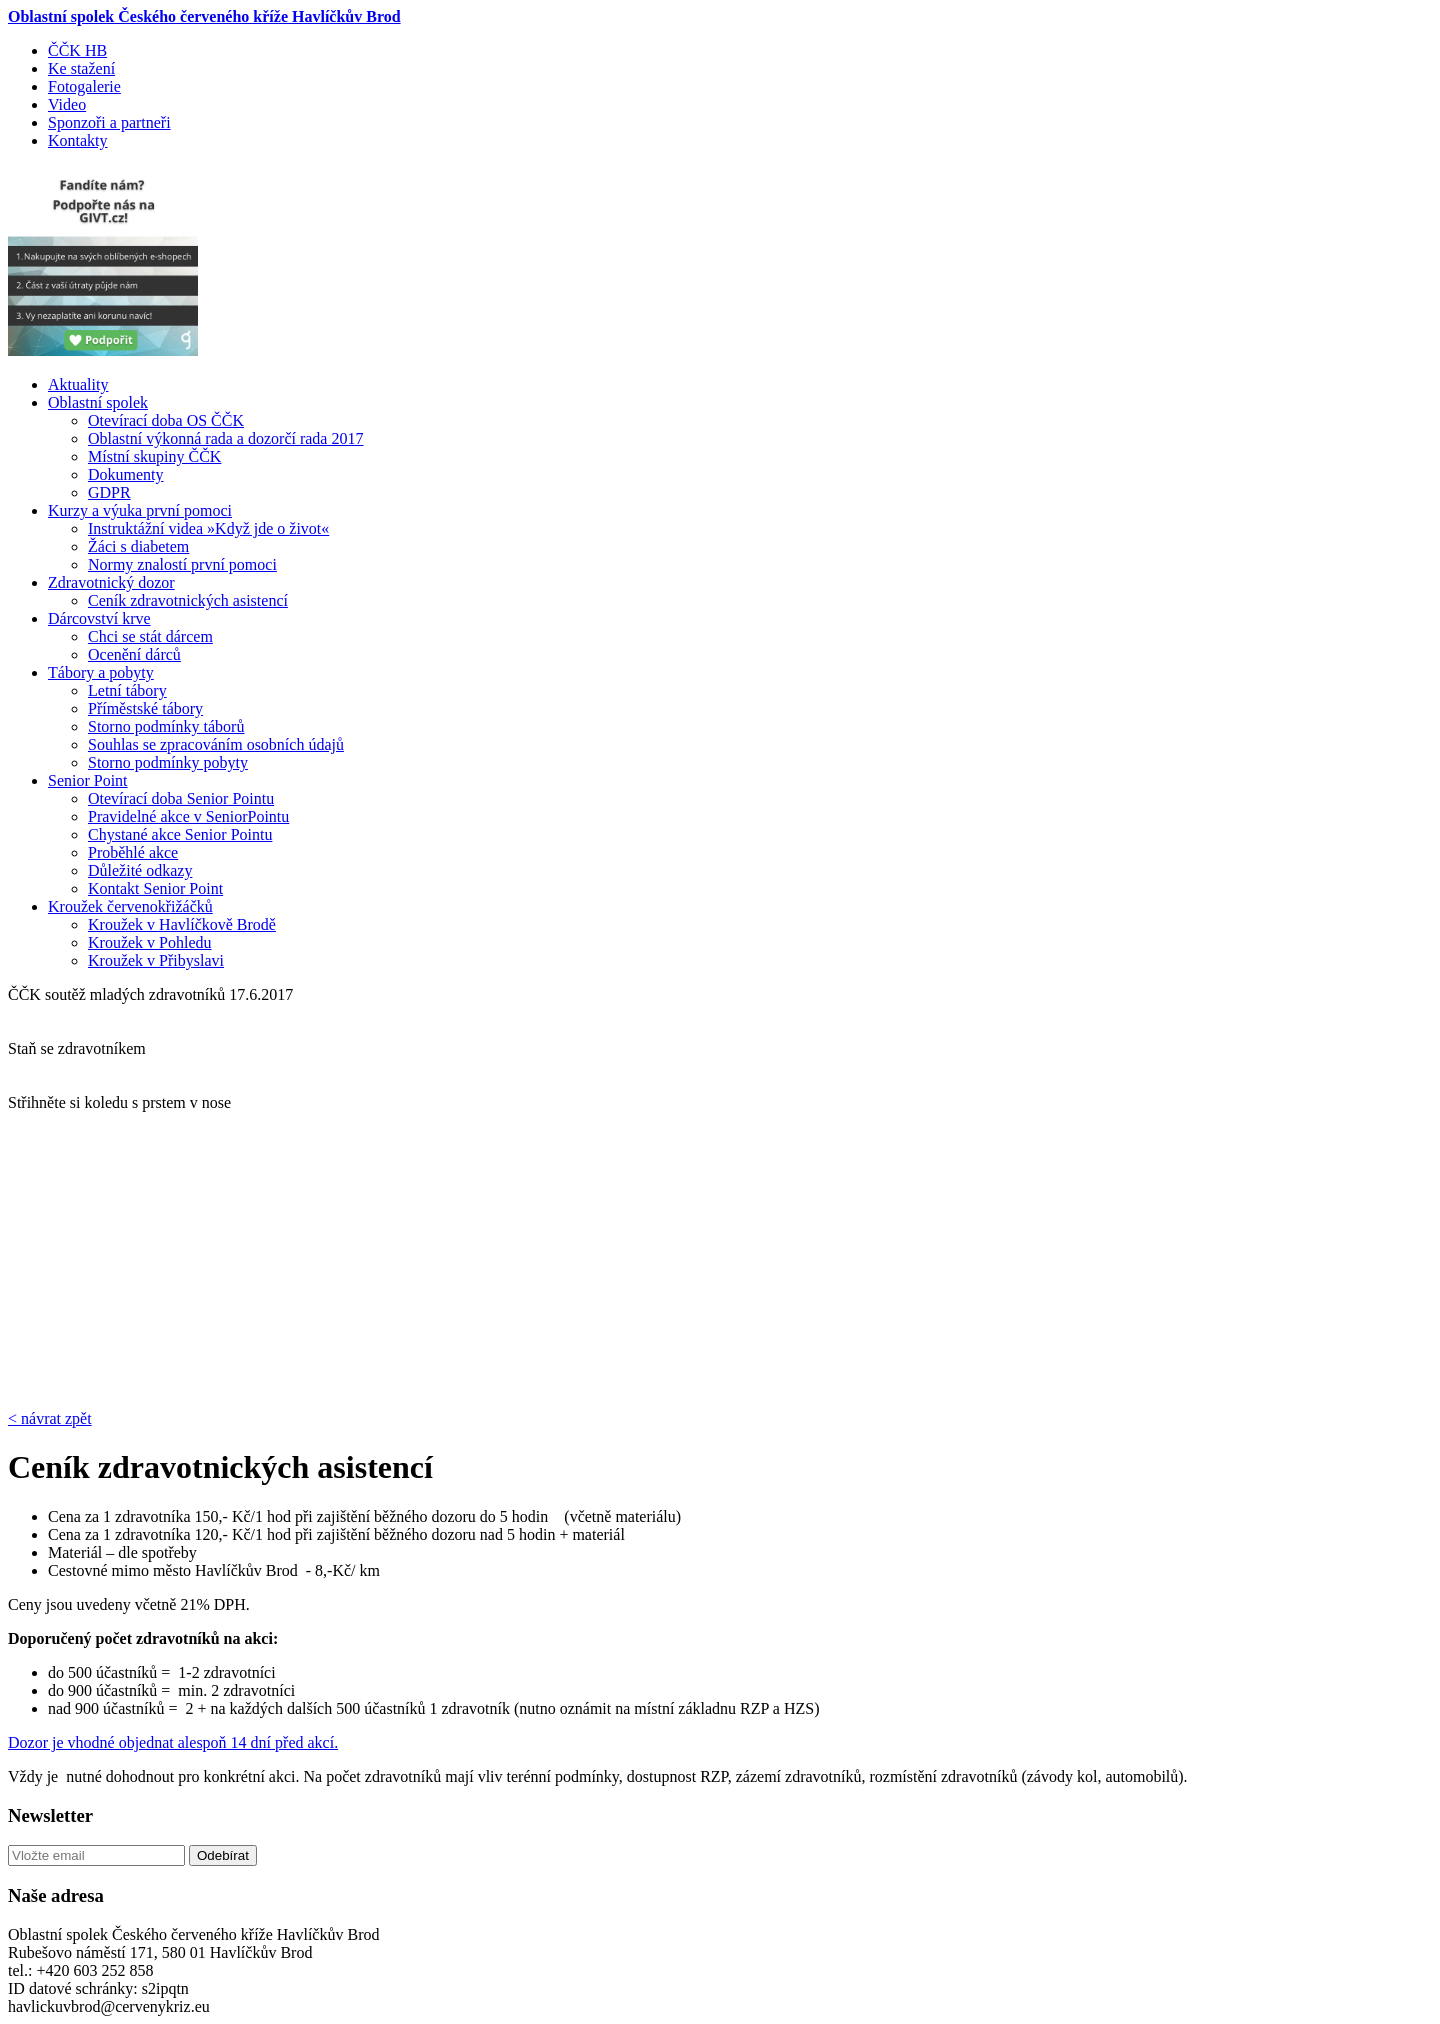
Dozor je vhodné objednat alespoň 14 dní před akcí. (173, 1742)
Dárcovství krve (99, 618)
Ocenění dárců (134, 654)
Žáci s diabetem (138, 546)
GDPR (109, 492)
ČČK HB (77, 50)
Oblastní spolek (98, 402)
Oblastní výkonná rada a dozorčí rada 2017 (225, 438)
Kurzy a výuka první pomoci (140, 510)
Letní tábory (127, 690)
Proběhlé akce (133, 852)
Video (67, 104)
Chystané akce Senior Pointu (180, 834)
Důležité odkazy (140, 870)
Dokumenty (126, 474)
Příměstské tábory (145, 708)
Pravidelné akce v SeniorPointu (188, 816)
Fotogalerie (84, 86)
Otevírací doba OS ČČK (166, 420)
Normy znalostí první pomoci (182, 564)
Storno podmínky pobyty (168, 762)
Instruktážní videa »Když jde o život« (208, 528)
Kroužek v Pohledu (150, 942)
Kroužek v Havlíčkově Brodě (182, 924)
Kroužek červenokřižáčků (130, 906)
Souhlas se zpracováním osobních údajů (216, 744)
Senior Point (88, 780)
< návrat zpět (50, 1418)
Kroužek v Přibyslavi (156, 960)
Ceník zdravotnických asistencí (188, 600)
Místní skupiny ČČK (154, 456)
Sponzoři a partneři (109, 122)
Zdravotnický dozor (111, 582)
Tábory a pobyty (101, 672)
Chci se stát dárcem (150, 636)
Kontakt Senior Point (155, 888)
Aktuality (78, 384)
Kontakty (78, 140)
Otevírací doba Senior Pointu (181, 798)
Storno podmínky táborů (166, 726)
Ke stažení (81, 68)
